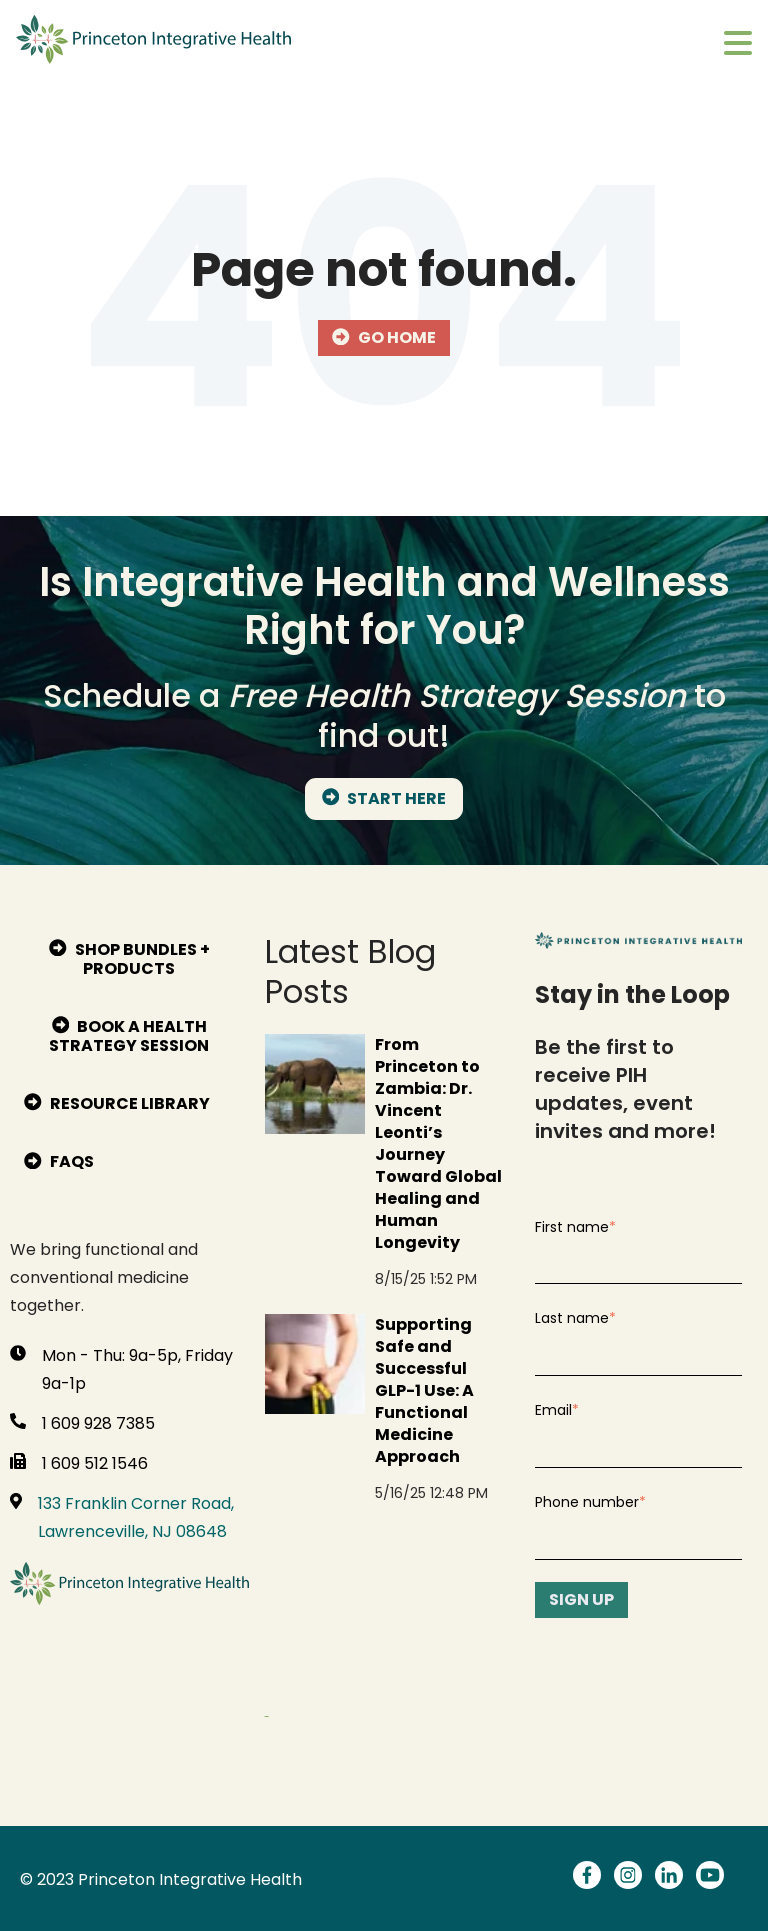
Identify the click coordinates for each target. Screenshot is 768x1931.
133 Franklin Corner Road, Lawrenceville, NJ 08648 (136, 1517)
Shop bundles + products (129, 959)
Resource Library (117, 1103)
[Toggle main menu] (738, 44)
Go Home (384, 337)
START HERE (384, 798)
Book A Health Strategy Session (129, 1036)
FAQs (59, 1161)
